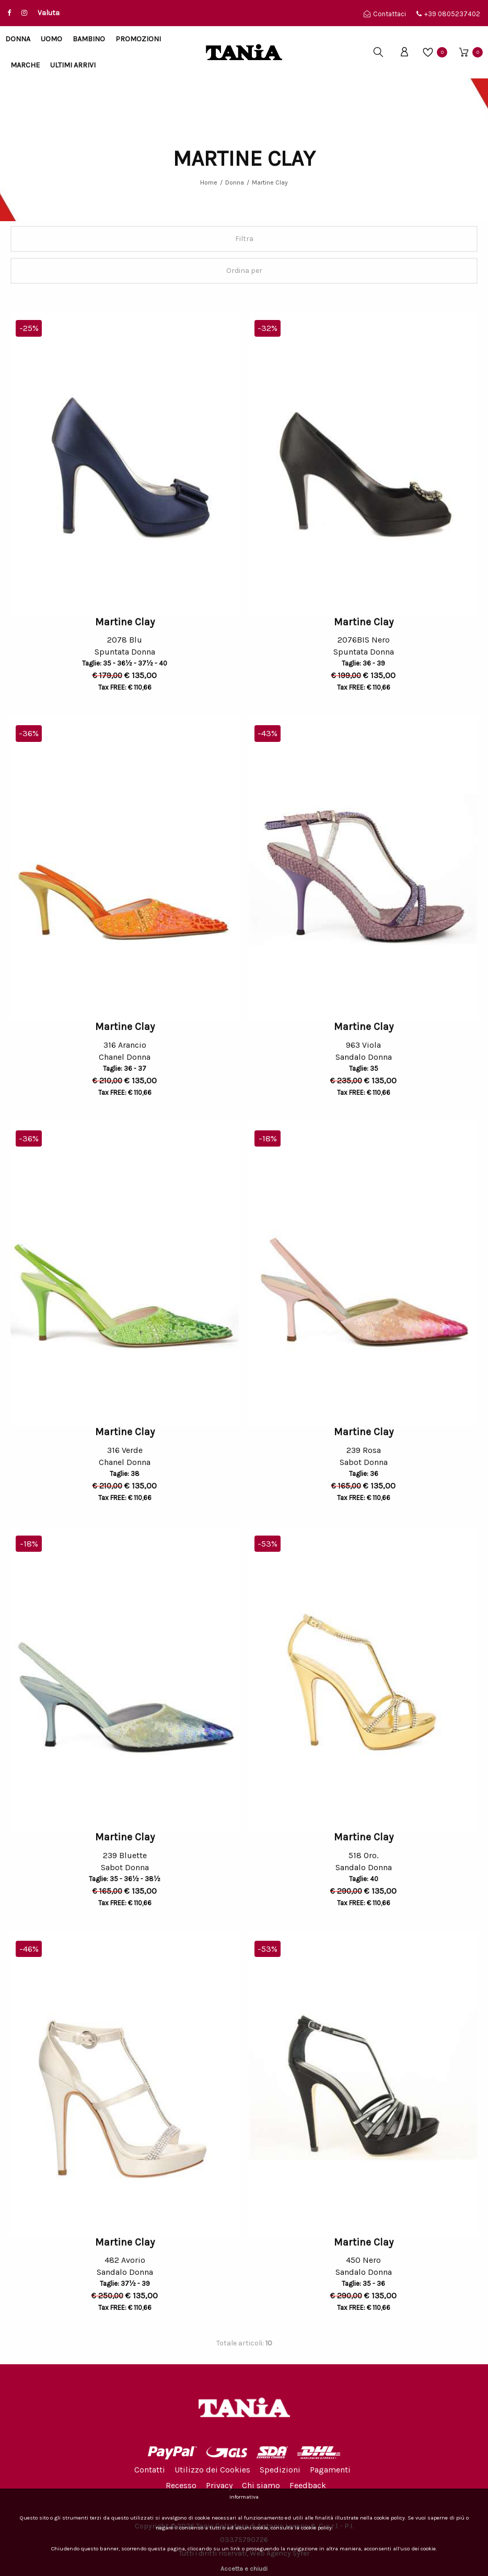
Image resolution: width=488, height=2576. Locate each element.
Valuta (49, 12)
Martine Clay (270, 182)
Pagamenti (330, 2470)
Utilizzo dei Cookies (212, 2470)
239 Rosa (363, 1450)
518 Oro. (363, 1855)
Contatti (149, 2470)
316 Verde (125, 1450)
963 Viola (363, 1045)
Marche (25, 65)
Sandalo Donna (363, 1058)
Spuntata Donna (125, 653)
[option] (124, 463)
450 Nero (363, 2260)
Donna (17, 39)
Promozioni (138, 39)
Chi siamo (261, 2485)
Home (208, 182)
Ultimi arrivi (73, 65)
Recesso (181, 2485)
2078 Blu (124, 640)
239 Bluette (125, 1855)
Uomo (51, 39)
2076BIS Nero (364, 640)
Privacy (219, 2485)
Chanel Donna (124, 1058)
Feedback (307, 2485)
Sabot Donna (364, 1463)
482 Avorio (124, 2260)
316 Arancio (124, 1045)
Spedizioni (280, 2470)
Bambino (89, 39)
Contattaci (385, 14)
